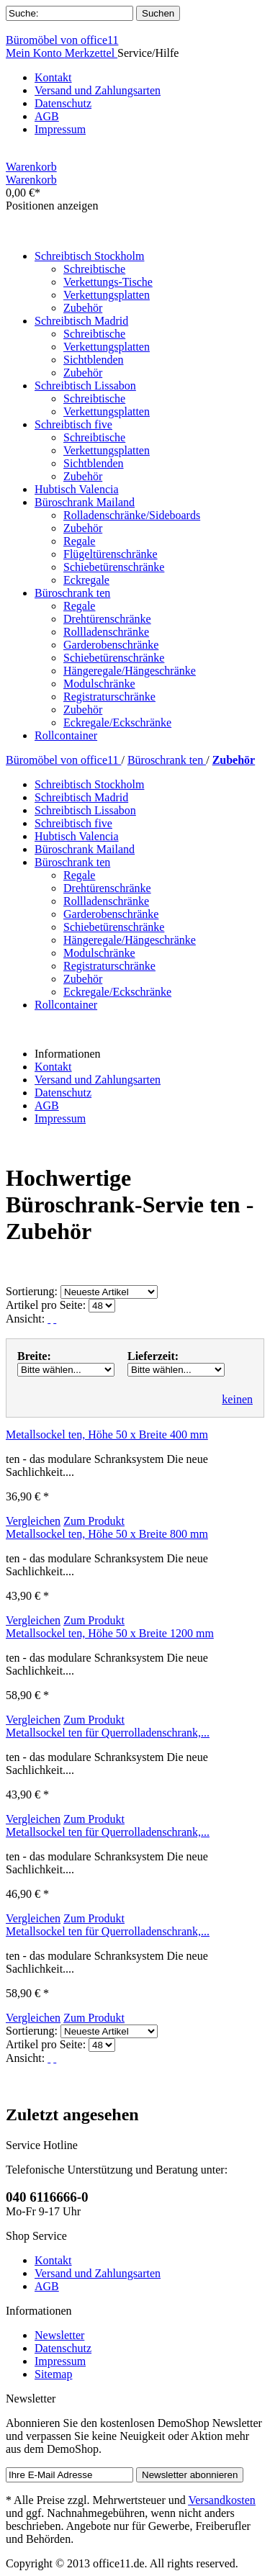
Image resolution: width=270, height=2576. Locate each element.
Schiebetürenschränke (113, 567)
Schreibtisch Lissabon (85, 810)
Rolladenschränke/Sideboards (131, 515)
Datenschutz (63, 103)
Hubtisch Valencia (77, 836)
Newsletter (59, 2335)
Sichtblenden (93, 359)
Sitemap (53, 2374)
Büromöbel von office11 (62, 40)
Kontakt (53, 77)
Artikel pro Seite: (46, 1305)
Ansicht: (25, 1318)
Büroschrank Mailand (85, 849)
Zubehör (82, 308)
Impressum (60, 129)
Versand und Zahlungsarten (98, 90)
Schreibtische (94, 269)
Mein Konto (35, 53)
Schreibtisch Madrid (81, 797)
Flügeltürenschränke (110, 554)
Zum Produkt (94, 1521)
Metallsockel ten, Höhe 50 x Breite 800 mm (107, 1534)
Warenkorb (31, 167)
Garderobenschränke (110, 645)
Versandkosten (221, 2500)
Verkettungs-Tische (108, 282)
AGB (47, 116)
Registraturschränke (109, 696)
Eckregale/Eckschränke (117, 722)
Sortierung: (32, 1291)
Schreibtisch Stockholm (89, 784)
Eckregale (86, 580)
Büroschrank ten (166, 760)
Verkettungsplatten (106, 295)
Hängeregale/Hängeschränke (129, 671)
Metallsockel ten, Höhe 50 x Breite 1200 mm (110, 1633)
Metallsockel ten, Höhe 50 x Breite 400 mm (107, 1434)
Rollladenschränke (106, 632)
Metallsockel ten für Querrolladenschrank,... (108, 1732)
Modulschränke (99, 683)
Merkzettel (91, 53)
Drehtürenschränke (107, 619)
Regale (79, 541)
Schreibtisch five (73, 823)
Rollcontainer (66, 1005)
